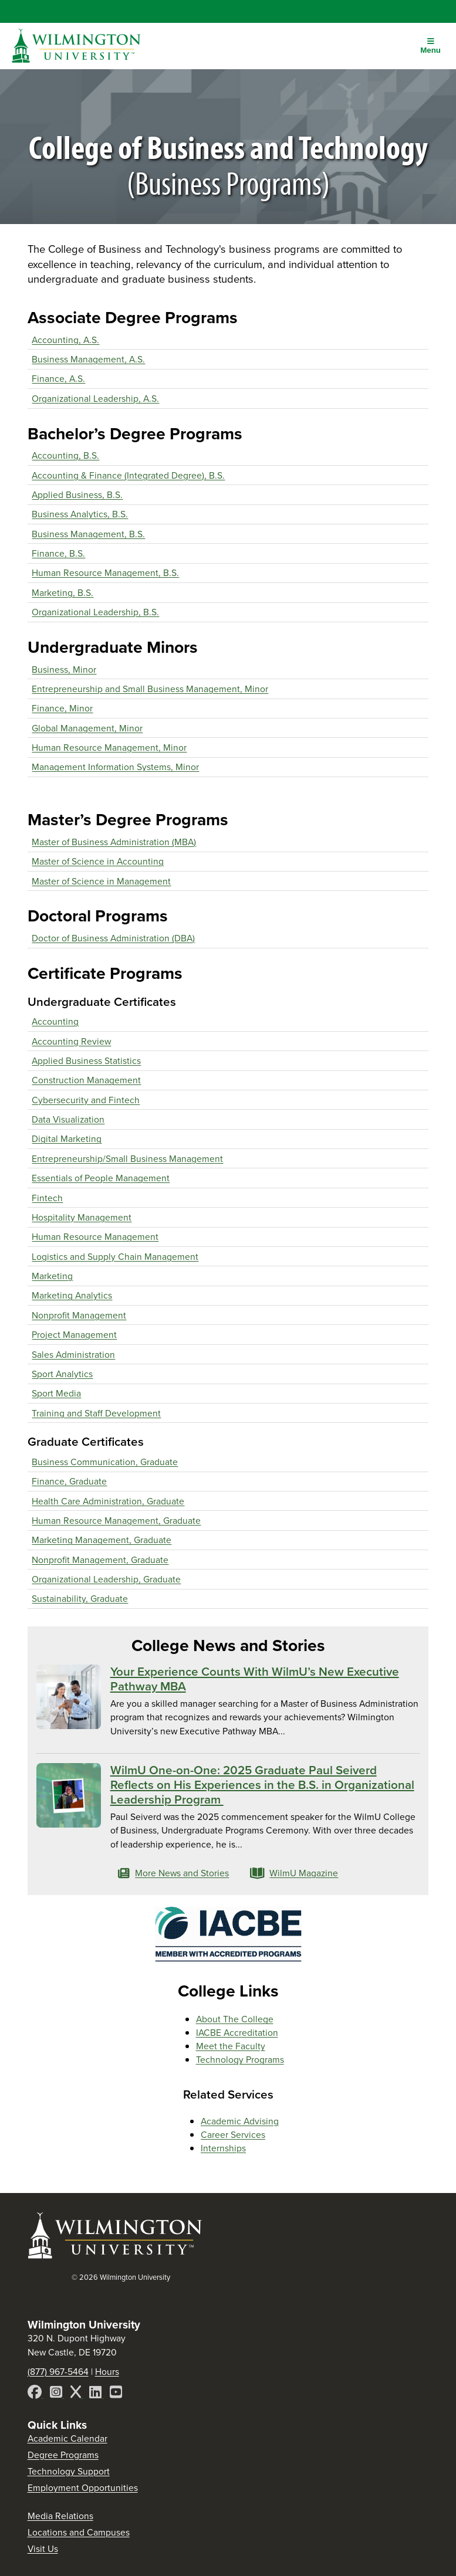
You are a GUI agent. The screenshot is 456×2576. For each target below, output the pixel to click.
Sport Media (56, 1393)
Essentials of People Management (101, 1178)
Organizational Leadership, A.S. (95, 398)
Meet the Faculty (230, 2046)
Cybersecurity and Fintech (86, 1100)
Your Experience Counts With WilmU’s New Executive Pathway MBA (254, 1679)
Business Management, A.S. (88, 359)
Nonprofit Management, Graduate (100, 1560)
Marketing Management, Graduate (101, 1540)
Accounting (55, 1021)
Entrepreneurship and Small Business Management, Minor (150, 689)
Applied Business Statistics (86, 1060)
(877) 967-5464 (58, 2371)
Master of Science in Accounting (98, 861)
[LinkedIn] (96, 2394)
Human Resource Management (95, 1236)
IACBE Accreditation (237, 2032)
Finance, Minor (62, 708)
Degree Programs (63, 2455)
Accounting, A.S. (65, 340)
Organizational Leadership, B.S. (95, 612)
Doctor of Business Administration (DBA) (113, 938)
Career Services (233, 2134)
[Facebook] (36, 2394)
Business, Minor (64, 669)
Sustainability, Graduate (80, 1598)
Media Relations (60, 2516)
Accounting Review (71, 1041)
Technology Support (69, 2471)
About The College (234, 2019)
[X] (76, 2394)
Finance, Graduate (69, 1481)
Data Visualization (68, 1119)
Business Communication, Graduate (105, 1462)
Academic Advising (240, 2121)
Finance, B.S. (58, 553)
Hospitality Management (81, 1217)
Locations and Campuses (79, 2532)
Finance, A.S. (58, 378)
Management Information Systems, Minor (115, 767)
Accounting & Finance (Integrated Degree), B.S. (128, 475)
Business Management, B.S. (88, 534)
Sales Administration (73, 1354)
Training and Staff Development (96, 1413)
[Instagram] (57, 2394)
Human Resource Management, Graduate (116, 1520)
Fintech (47, 1198)
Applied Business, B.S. (77, 494)
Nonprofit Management (79, 1315)
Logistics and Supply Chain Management (115, 1256)
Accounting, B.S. (65, 455)
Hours (107, 2371)
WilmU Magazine (294, 1873)
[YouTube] (116, 2394)
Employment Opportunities (83, 2487)
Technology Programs (240, 2059)
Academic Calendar (67, 2438)
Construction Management (86, 1080)
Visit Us (43, 2548)
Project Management (74, 1334)
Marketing (52, 1276)
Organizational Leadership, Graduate (106, 1579)
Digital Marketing (67, 1138)
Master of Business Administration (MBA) (114, 842)
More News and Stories (173, 1873)
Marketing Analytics (72, 1295)
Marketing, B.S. (62, 592)
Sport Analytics (62, 1374)
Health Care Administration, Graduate (108, 1501)
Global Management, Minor (87, 728)
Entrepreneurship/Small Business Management (127, 1158)
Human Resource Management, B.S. (105, 572)
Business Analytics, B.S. (80, 514)
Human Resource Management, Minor (109, 747)
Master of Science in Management (101, 881)
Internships (223, 2148)
